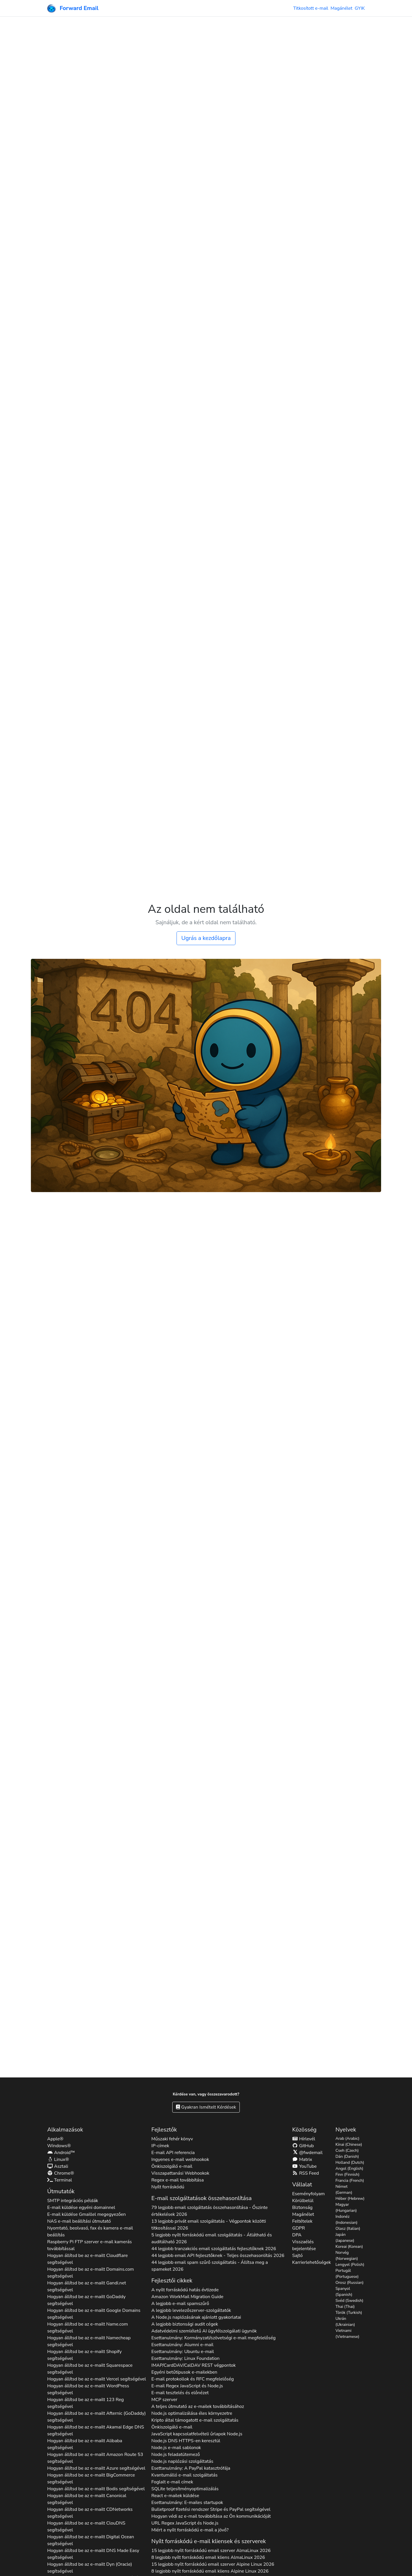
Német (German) (343, 2189)
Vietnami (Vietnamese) (347, 2333)
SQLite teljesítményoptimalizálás (185, 2489)
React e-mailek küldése (175, 2496)
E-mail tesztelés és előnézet (180, 2393)
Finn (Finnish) (347, 2174)
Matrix (302, 2159)
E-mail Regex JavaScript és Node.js (187, 2386)
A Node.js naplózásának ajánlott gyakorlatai (196, 2317)
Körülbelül (302, 2201)
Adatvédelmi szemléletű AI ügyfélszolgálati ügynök (204, 2331)
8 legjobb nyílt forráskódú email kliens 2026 (208, 2557)
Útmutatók (61, 2191)
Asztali (57, 2166)
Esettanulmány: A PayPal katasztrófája (190, 2468)
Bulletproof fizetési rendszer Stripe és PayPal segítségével (210, 2509)
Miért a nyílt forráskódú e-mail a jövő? (190, 2530)
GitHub (303, 2146)
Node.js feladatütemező (175, 2454)
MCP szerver (164, 2399)
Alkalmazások (65, 2129)
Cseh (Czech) (346, 2150)
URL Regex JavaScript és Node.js (184, 2523)
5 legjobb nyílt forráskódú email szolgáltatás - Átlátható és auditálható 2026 (211, 2238)
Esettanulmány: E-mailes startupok (187, 2502)
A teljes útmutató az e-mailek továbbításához (197, 2406)
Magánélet (341, 8)
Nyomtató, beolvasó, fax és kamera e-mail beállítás (90, 2231)
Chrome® (60, 2173)
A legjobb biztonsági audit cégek (184, 2324)
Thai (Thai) (344, 2306)
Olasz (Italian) (347, 2228)
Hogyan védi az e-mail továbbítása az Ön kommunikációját (211, 2516)
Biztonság (302, 2207)
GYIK (360, 8)
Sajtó (297, 2255)
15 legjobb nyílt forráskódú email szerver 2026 (211, 2550)
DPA (297, 2235)
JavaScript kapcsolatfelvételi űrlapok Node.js (196, 2434)
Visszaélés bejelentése (304, 2245)
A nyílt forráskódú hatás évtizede (185, 2290)
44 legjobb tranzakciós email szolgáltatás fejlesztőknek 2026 (213, 2249)
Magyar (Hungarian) (346, 2207)
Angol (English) (349, 2168)
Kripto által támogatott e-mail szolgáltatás (194, 2420)
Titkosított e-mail (310, 8)
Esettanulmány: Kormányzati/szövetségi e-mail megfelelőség (213, 2338)
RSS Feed (305, 2173)
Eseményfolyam (308, 2194)
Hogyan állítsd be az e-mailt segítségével (87, 2259)
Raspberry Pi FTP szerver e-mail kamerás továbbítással (89, 2245)
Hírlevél (303, 2139)
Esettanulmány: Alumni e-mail (182, 2345)
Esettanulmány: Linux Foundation (185, 2358)
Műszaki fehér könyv (172, 2139)
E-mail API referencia (173, 2152)
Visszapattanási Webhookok (180, 2173)
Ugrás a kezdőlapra (206, 938)
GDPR (298, 2228)
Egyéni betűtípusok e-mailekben (184, 2372)
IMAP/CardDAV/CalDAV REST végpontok (193, 2365)
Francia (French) (349, 2180)
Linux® (58, 2159)
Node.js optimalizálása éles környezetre (191, 2413)
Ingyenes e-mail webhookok (180, 2159)
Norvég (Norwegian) (346, 2255)
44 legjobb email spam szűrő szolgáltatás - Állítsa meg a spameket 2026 (209, 2265)
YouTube (304, 2166)
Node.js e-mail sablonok (176, 2447)
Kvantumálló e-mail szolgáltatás (184, 2475)
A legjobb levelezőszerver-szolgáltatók (191, 2310)
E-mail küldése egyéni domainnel (81, 2207)
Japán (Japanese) (344, 2237)
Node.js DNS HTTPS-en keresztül (185, 2441)
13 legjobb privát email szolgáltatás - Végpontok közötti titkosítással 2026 (208, 2224)
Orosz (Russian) (349, 2282)
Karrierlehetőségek (311, 2262)
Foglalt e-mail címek (172, 2482)
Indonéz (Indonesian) (346, 2219)
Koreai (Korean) (349, 2246)
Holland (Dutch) (349, 2162)
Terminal (59, 2180)
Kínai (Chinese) (348, 2144)
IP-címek (160, 2146)
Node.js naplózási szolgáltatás (182, 2461)
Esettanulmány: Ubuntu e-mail (182, 2351)
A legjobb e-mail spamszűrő (180, 2303)
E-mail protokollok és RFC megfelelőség (192, 2379)
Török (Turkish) (348, 2312)
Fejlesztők (164, 2129)
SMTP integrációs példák (72, 2201)
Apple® (55, 2139)
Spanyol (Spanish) (343, 2291)
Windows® (59, 2146)
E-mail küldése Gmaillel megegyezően (86, 2214)
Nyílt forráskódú (167, 2187)
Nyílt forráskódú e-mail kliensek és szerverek (208, 2541)
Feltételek (302, 2221)
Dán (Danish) (347, 2156)
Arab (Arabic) (347, 2138)
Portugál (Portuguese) (346, 2273)
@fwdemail (307, 2152)
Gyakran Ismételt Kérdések (206, 2107)
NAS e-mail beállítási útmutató (79, 2221)
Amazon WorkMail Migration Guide (187, 2297)
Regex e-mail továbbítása (177, 2180)
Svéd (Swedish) (349, 2300)
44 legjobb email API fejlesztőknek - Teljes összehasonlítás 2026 (217, 2255)
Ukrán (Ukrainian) (345, 2321)
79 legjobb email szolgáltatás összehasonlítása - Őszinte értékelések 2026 (209, 2211)
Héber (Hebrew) (350, 2198)
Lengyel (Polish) (349, 2264)
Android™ (61, 2152)
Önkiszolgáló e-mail (171, 2166)
